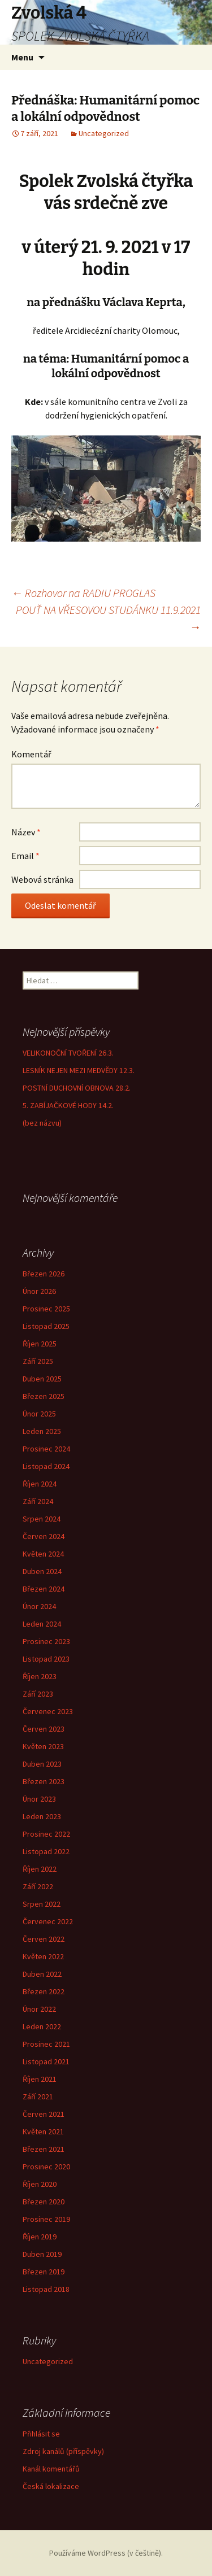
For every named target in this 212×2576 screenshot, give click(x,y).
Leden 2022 (42, 2026)
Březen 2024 (43, 1589)
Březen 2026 (43, 1274)
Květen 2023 (43, 1746)
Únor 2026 (39, 1291)
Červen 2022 (43, 1939)
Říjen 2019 (40, 2236)
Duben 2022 (42, 1974)
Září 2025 (38, 1361)
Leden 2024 (42, 1624)
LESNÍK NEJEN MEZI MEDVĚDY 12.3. (79, 1070)
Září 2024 (38, 1501)
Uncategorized (104, 133)
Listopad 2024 (46, 1466)
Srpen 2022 (41, 1904)
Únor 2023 (39, 1799)
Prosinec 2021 (46, 2044)
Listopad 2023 (46, 1659)
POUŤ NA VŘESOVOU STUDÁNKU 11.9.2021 (108, 618)
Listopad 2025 (46, 1326)
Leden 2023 (42, 1816)
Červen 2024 (43, 1536)
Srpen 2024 (41, 1519)
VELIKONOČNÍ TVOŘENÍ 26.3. (68, 1053)
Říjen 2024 (40, 1484)
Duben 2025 (42, 1379)
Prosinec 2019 (46, 2219)
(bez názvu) (42, 1123)
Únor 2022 (39, 2009)
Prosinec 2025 (46, 1309)
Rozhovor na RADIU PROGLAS (83, 593)
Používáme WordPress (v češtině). (106, 2553)
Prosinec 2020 (46, 2166)
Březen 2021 (43, 2149)
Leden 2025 (42, 1431)
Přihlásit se (41, 2434)
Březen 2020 (43, 2201)
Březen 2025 (43, 1396)
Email (25, 855)
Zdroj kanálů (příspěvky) (63, 2451)
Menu (22, 57)
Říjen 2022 (40, 1869)
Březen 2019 (43, 2271)
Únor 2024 (39, 1606)
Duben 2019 (42, 2254)
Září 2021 (38, 2096)
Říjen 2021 (40, 2079)
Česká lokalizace (51, 2486)
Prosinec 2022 (46, 1834)
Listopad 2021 (46, 2061)
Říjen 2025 (40, 1344)
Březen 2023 (43, 1781)
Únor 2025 (39, 1414)
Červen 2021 (43, 2114)
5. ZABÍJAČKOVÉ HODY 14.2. (68, 1105)
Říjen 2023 (40, 1676)
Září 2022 (38, 1886)
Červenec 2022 (48, 1921)
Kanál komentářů (51, 2469)
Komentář (31, 754)
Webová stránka (42, 879)
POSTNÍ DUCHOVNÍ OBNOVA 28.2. (77, 1088)
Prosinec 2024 (46, 1449)
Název (26, 832)
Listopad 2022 (46, 1851)
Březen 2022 (43, 1991)
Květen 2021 (43, 2131)
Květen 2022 (43, 1956)
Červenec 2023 (48, 1711)
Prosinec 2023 (46, 1641)
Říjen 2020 (40, 2184)
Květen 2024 (43, 1554)
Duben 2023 (42, 1764)
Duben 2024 (42, 1571)
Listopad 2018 (46, 2289)
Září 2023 (38, 1694)
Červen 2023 (43, 1729)
